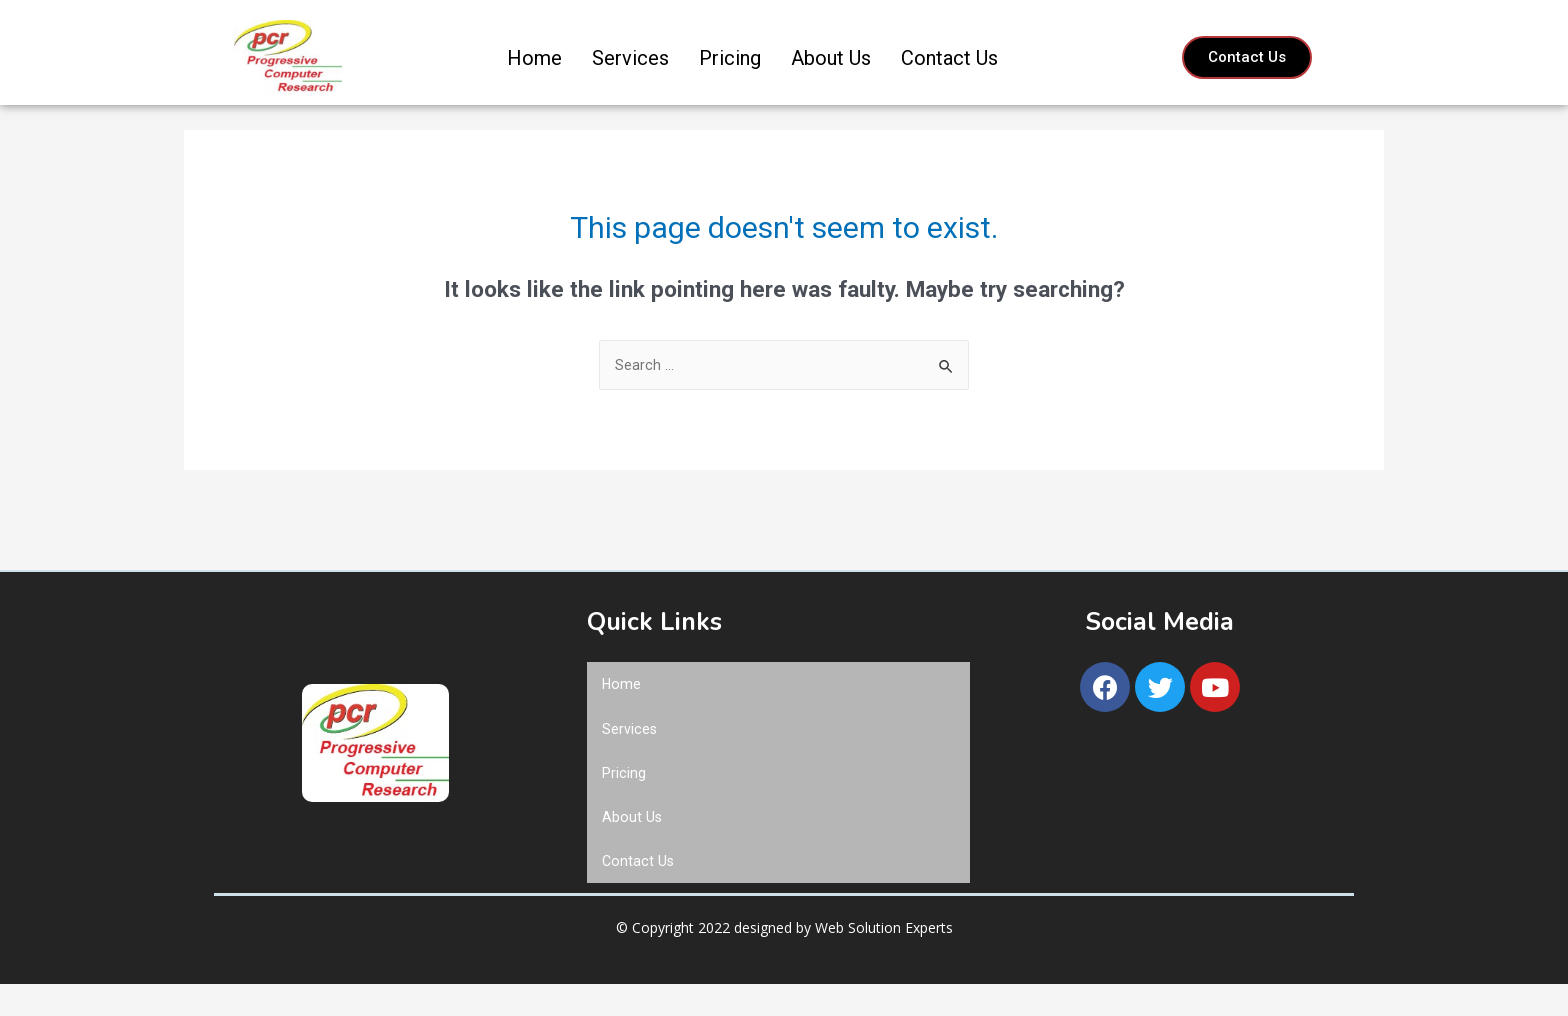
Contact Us (949, 58)
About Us (831, 58)
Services (630, 58)
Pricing (730, 58)
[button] (1247, 57)
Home (534, 58)
